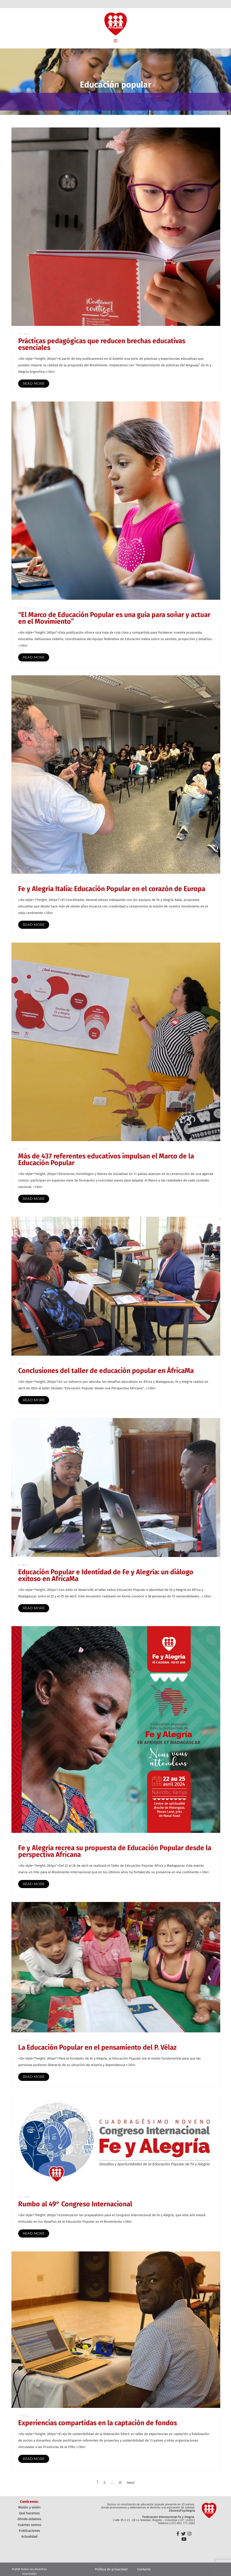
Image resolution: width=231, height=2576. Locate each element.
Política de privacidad (111, 2569)
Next (131, 2482)
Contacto (144, 2569)
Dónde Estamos (29, 2519)
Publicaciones (29, 2531)
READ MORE (34, 383)
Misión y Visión (29, 2507)
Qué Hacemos (29, 2513)
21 (120, 2482)
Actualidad (29, 2536)
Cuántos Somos (29, 2525)
